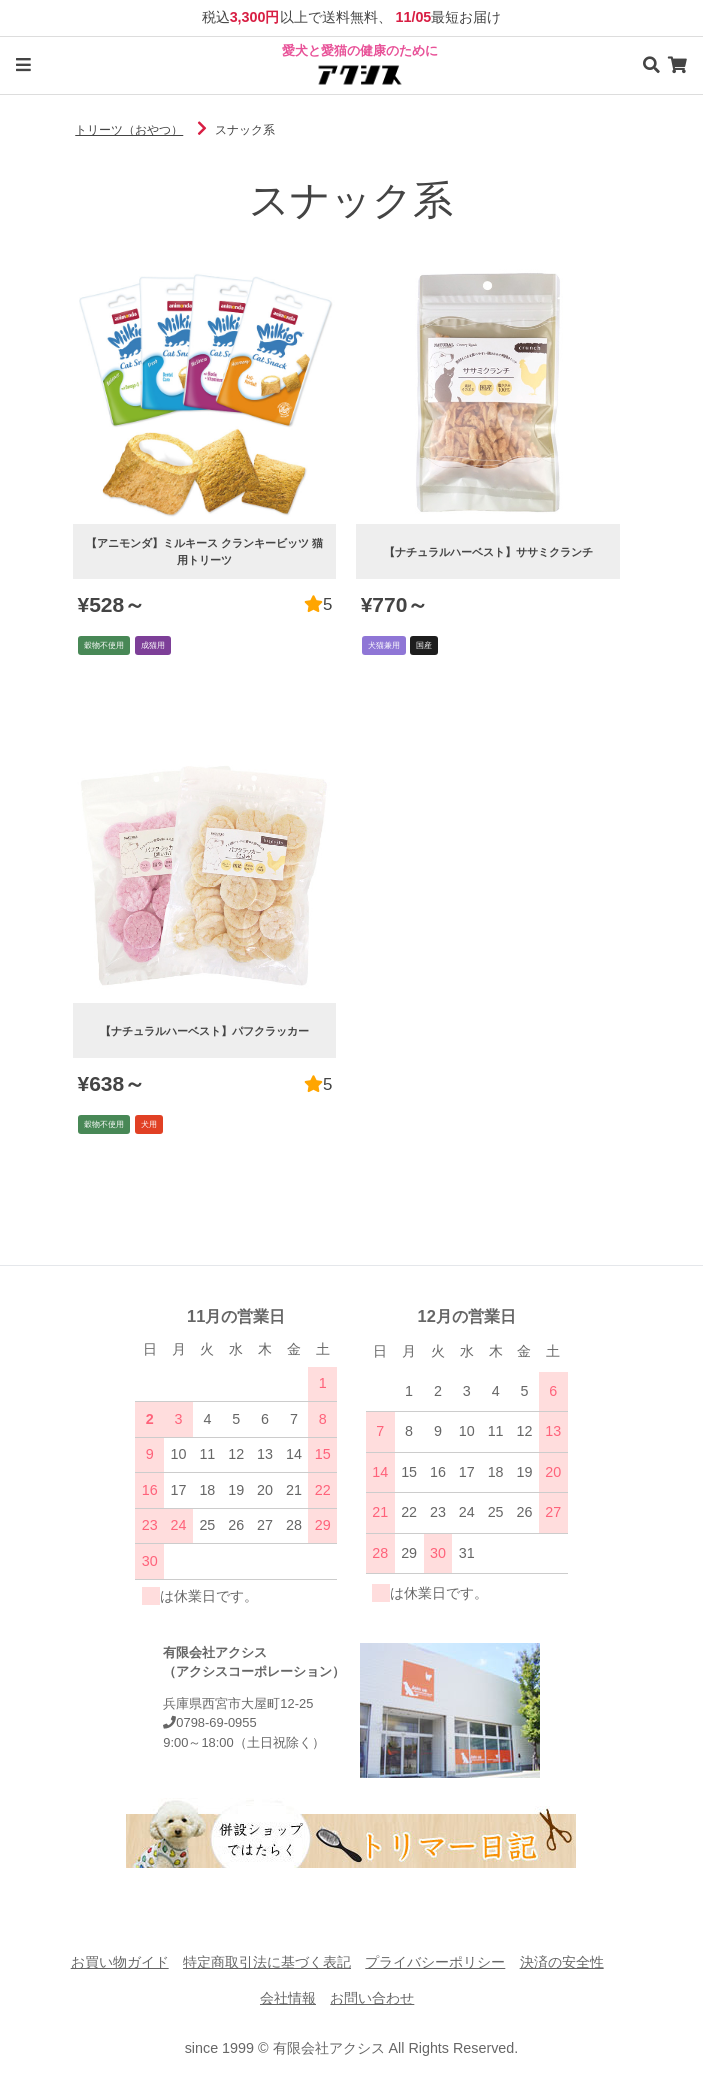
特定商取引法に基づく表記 (267, 1962)
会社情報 (288, 1998)
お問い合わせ (372, 1998)
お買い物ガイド (120, 1962)
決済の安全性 (562, 1962)
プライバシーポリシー (435, 1962)
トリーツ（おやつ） (129, 130)
